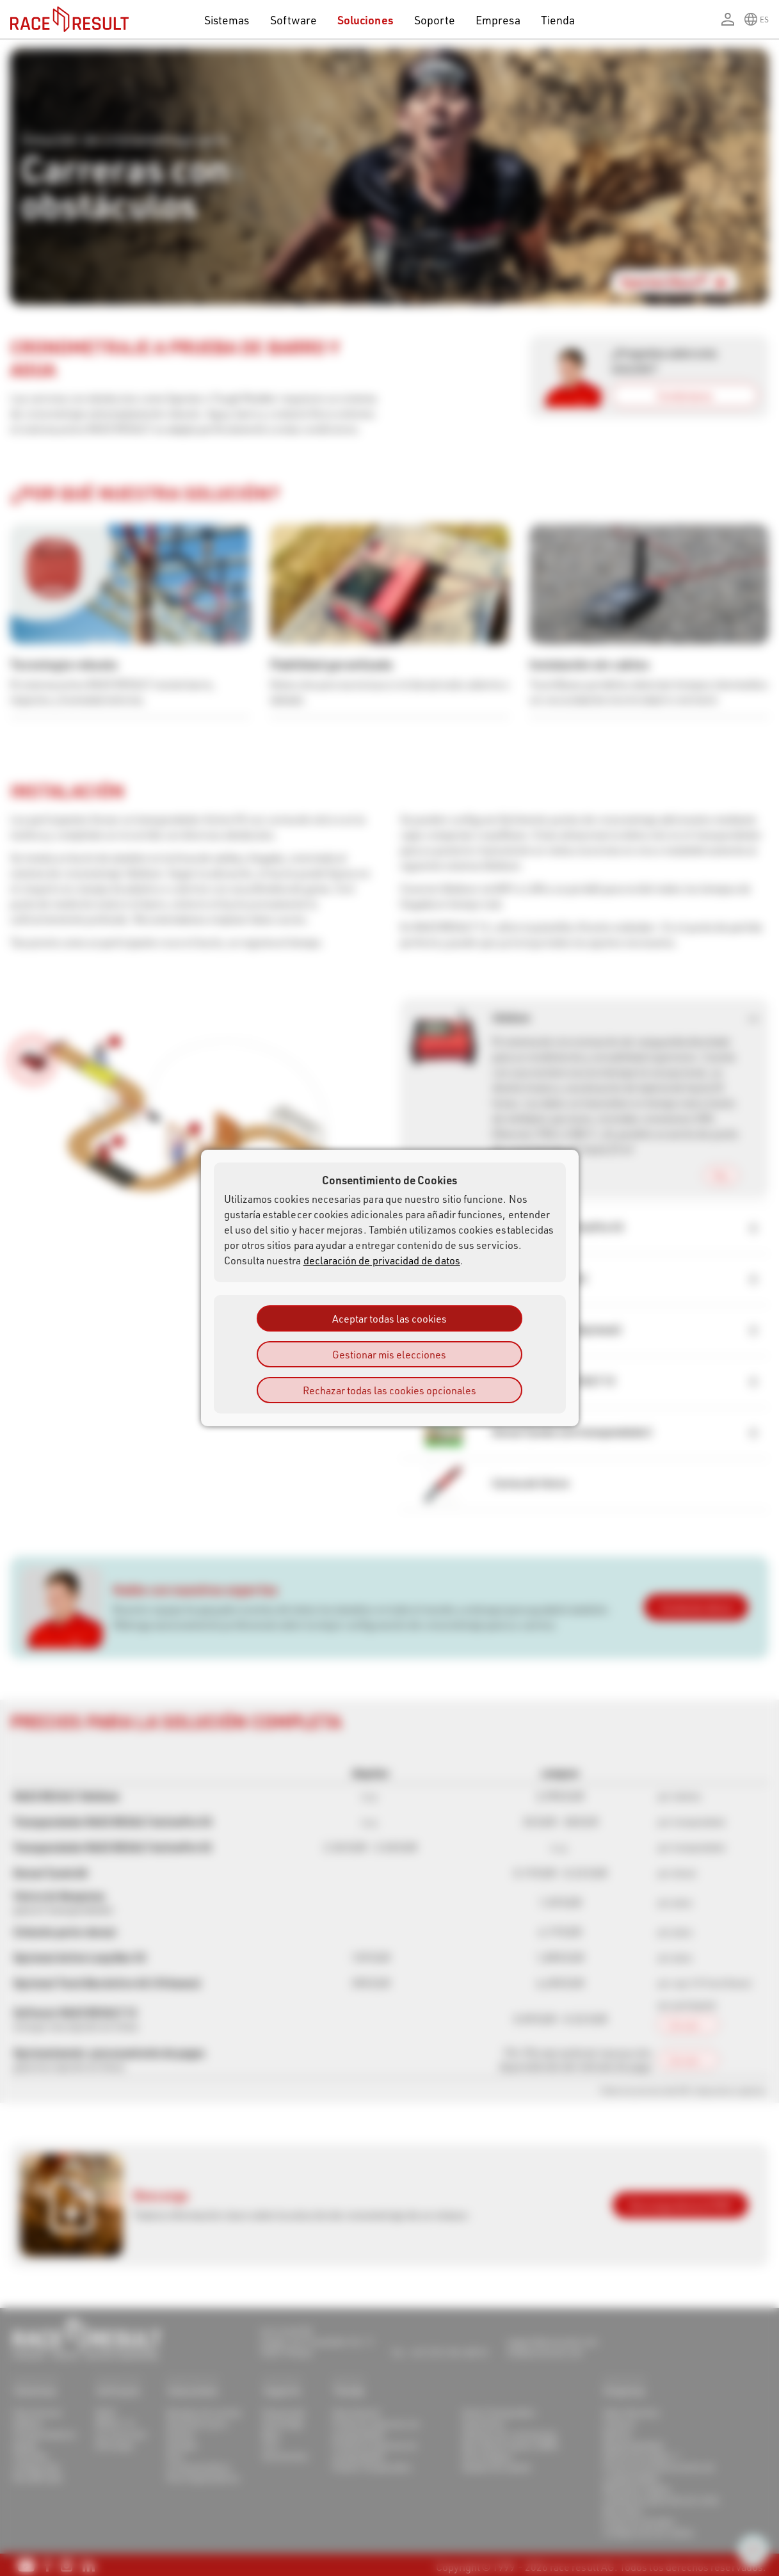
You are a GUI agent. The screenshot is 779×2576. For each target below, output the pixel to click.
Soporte (434, 19)
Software (293, 19)
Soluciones (365, 19)
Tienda (558, 19)
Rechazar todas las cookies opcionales (389, 1390)
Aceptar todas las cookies (389, 1318)
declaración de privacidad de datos (381, 1260)
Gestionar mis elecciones (389, 1354)
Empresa (498, 19)
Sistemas (227, 19)
